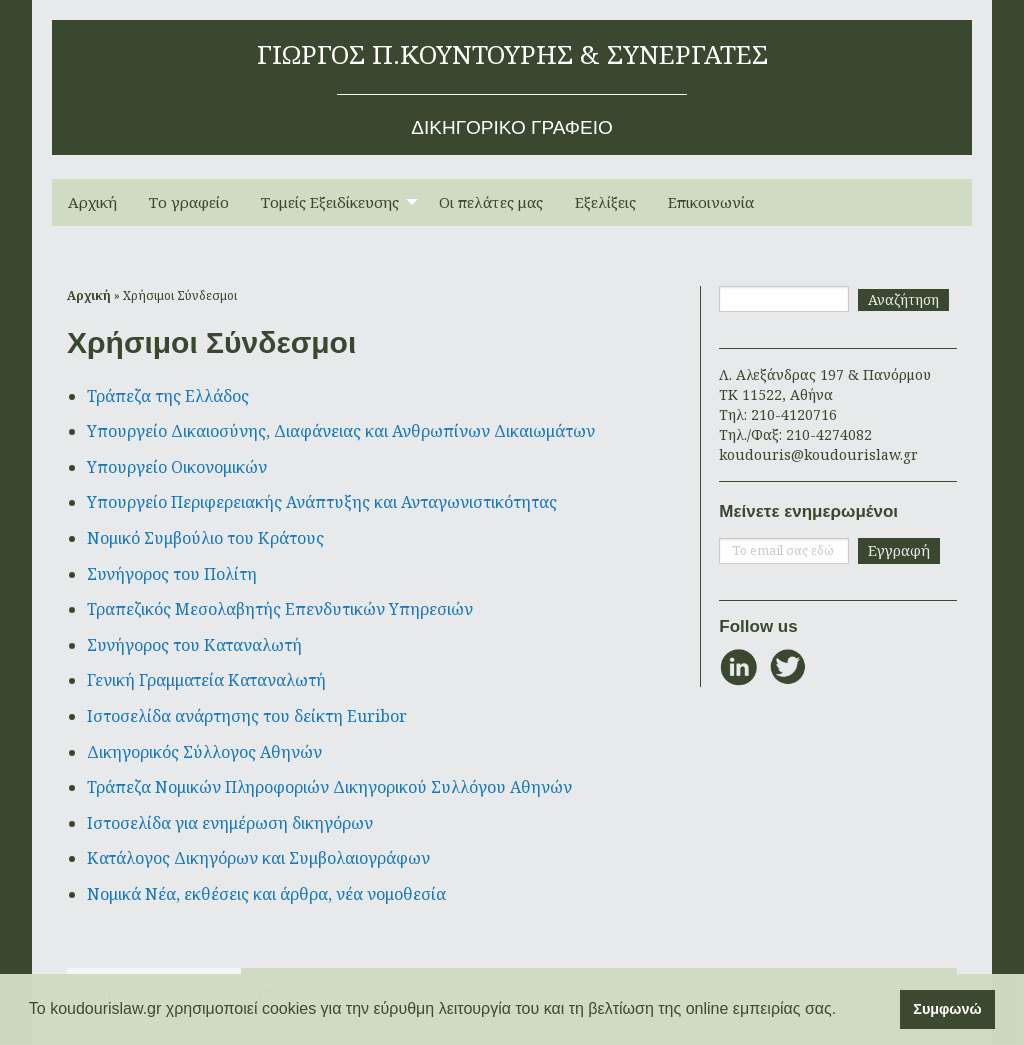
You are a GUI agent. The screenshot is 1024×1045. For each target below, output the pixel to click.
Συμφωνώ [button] (947, 1009)
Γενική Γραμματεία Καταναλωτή (206, 680)
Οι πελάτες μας (491, 202)
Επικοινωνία (711, 202)
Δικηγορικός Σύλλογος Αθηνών (204, 752)
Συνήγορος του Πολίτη (172, 574)
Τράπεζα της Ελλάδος (168, 396)
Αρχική (92, 202)
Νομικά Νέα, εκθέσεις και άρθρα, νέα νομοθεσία (266, 894)
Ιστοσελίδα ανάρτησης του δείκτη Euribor (247, 716)
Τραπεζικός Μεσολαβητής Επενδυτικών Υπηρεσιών (280, 609)
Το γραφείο (189, 202)
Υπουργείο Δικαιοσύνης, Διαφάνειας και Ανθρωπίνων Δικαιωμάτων (341, 431)
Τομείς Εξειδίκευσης (330, 202)
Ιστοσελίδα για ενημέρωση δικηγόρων (230, 823)
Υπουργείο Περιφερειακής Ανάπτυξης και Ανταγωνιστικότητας (322, 502)
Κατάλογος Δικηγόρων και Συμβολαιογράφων (258, 858)
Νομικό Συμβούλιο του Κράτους (205, 538)
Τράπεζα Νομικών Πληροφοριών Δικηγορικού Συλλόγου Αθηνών (329, 787)
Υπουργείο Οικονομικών (177, 467)
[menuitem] (92, 202)
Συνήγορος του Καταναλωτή (194, 645)
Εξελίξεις (605, 202)
